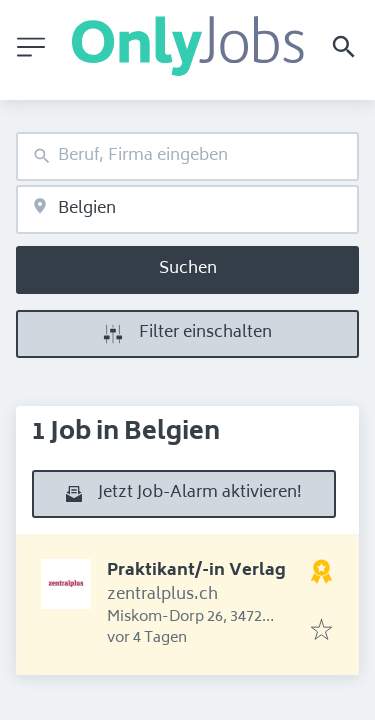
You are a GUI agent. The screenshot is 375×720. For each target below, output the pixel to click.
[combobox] (187, 156)
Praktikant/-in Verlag (196, 571)
